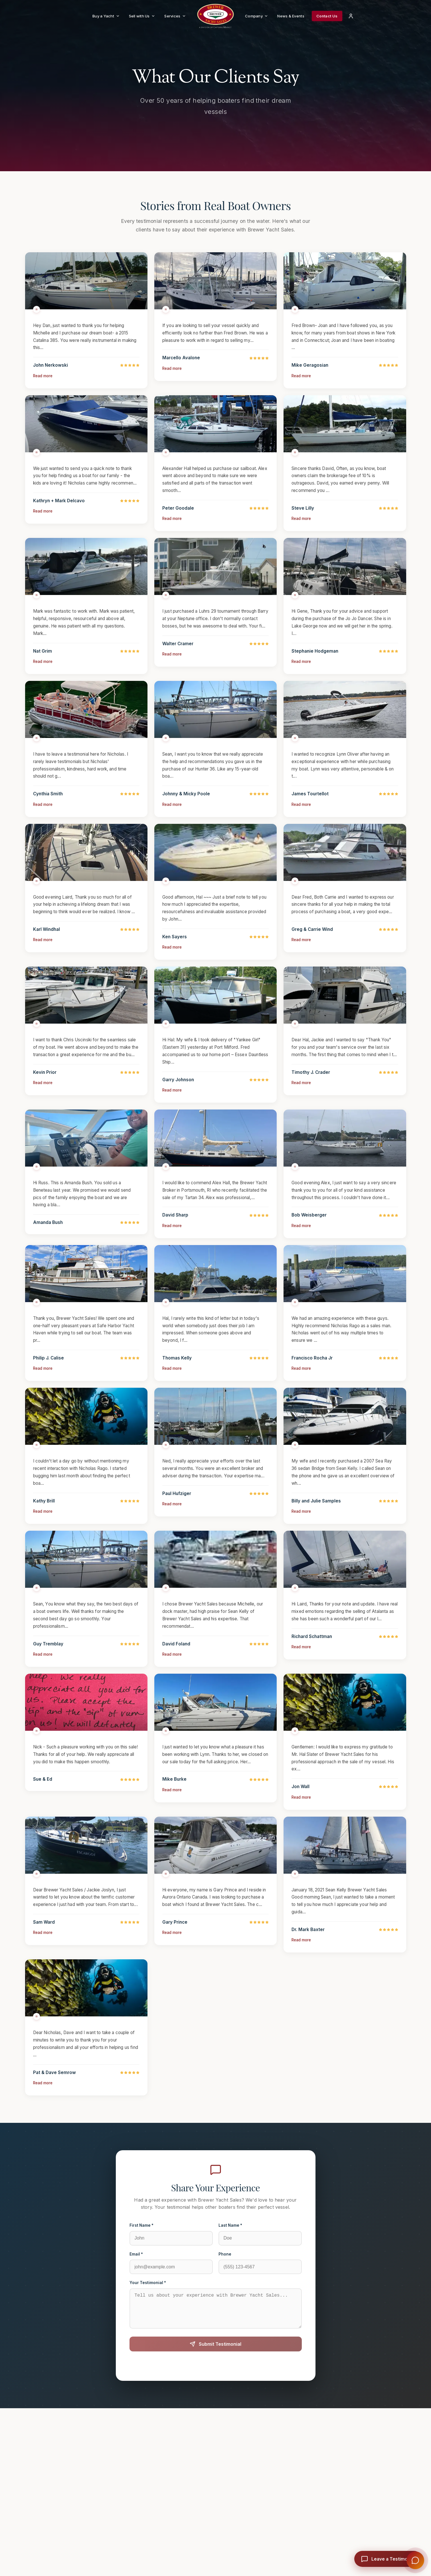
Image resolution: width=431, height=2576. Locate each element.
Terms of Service (271, 2387)
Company (256, 16)
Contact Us (327, 16)
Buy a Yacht (106, 16)
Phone (224, 2270)
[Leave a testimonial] (388, 2559)
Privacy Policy (236, 2387)
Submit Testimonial (215, 2367)
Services (175, 16)
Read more (42, 392)
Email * (136, 2270)
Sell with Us (142, 16)
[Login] (351, 16)
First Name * (141, 2241)
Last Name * (230, 2241)
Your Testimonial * (147, 2299)
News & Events (290, 16)
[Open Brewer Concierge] (415, 2560)
